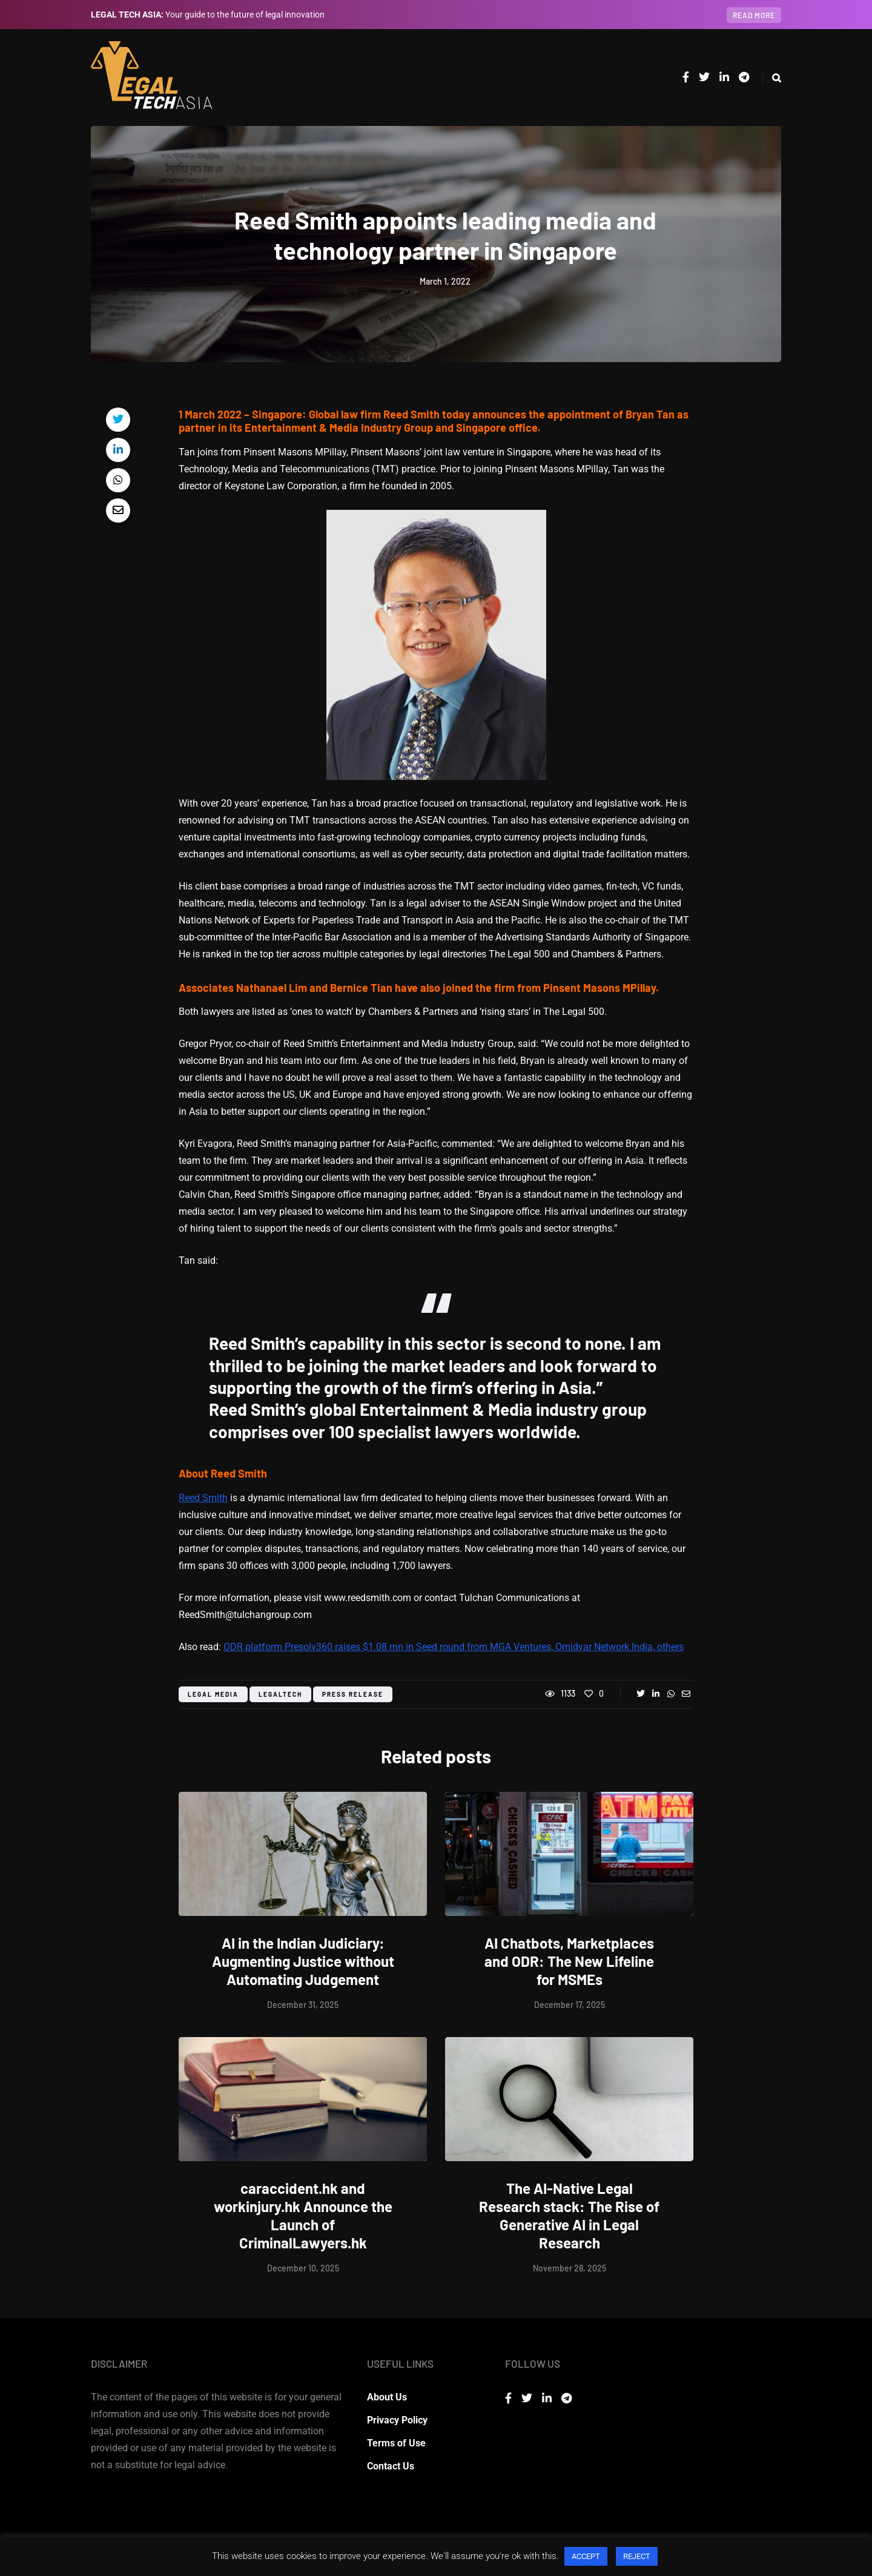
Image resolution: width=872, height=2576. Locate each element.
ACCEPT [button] (586, 2556)
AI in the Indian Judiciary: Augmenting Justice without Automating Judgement (303, 1961)
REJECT (636, 2556)
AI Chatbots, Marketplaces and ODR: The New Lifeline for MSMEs (569, 1961)
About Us (387, 2397)
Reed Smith (203, 1498)
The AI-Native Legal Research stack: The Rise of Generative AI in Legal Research (569, 2215)
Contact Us (390, 2466)
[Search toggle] (771, 78)
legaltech (280, 1694)
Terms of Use (396, 2443)
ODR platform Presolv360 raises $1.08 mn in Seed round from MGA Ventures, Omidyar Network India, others (453, 1647)
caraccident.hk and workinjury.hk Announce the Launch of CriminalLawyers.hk (303, 2215)
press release (352, 1694)
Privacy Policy (397, 2420)
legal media (213, 1694)
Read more (754, 15)
